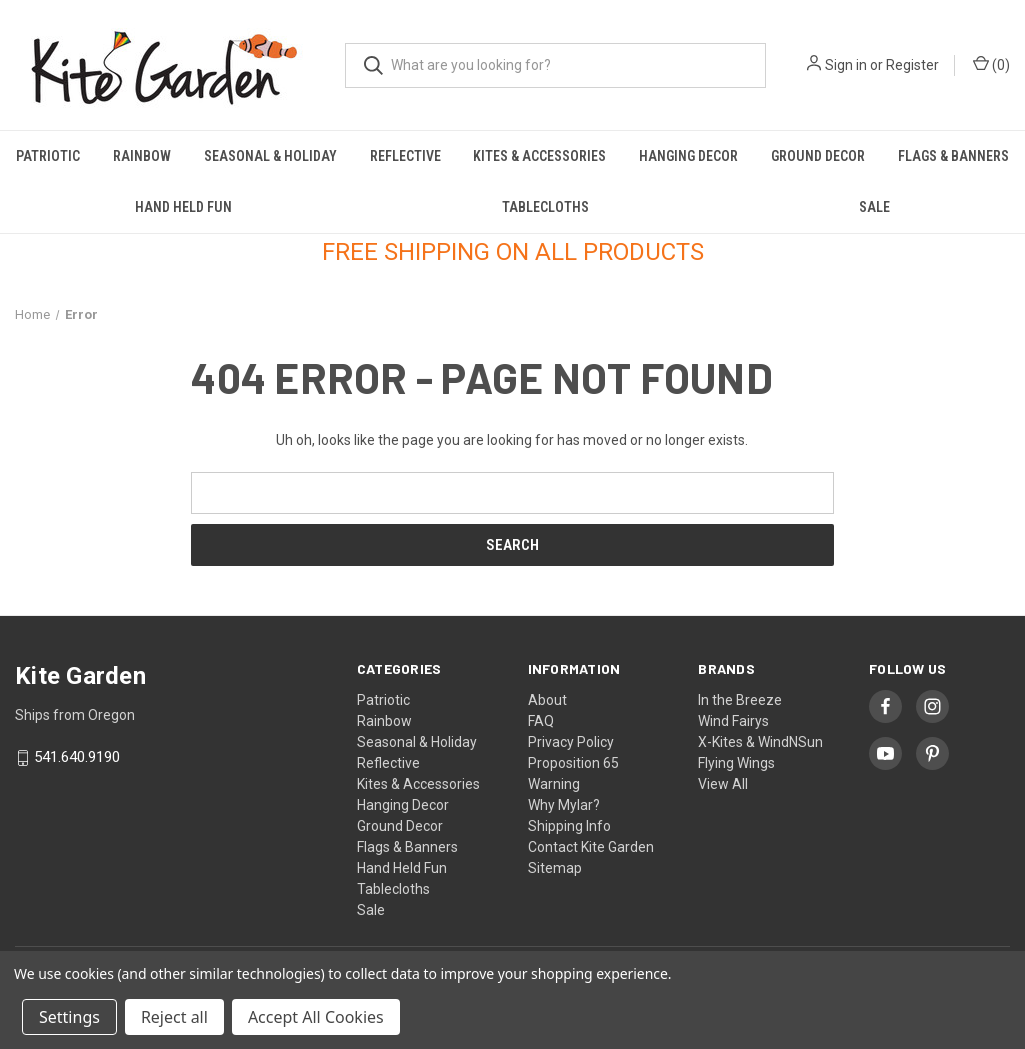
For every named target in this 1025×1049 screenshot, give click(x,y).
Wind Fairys (733, 721)
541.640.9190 (77, 758)
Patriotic (48, 156)
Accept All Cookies (316, 1017)
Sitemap (555, 868)
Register (912, 65)
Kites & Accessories (539, 156)
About (547, 700)
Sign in (846, 65)
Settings (69, 1017)
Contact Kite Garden (591, 847)
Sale (874, 207)
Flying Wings (736, 763)
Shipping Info (569, 826)
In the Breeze (740, 700)
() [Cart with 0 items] (991, 64)
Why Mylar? (564, 805)
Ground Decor (818, 156)
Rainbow (142, 156)
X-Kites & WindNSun (760, 742)
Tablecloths (545, 207)
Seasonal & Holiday (270, 156)
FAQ (541, 721)
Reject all (174, 1017)
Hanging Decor (688, 156)
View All (723, 784)
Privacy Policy (571, 742)
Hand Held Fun (183, 207)
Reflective (405, 156)
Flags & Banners (953, 156)
